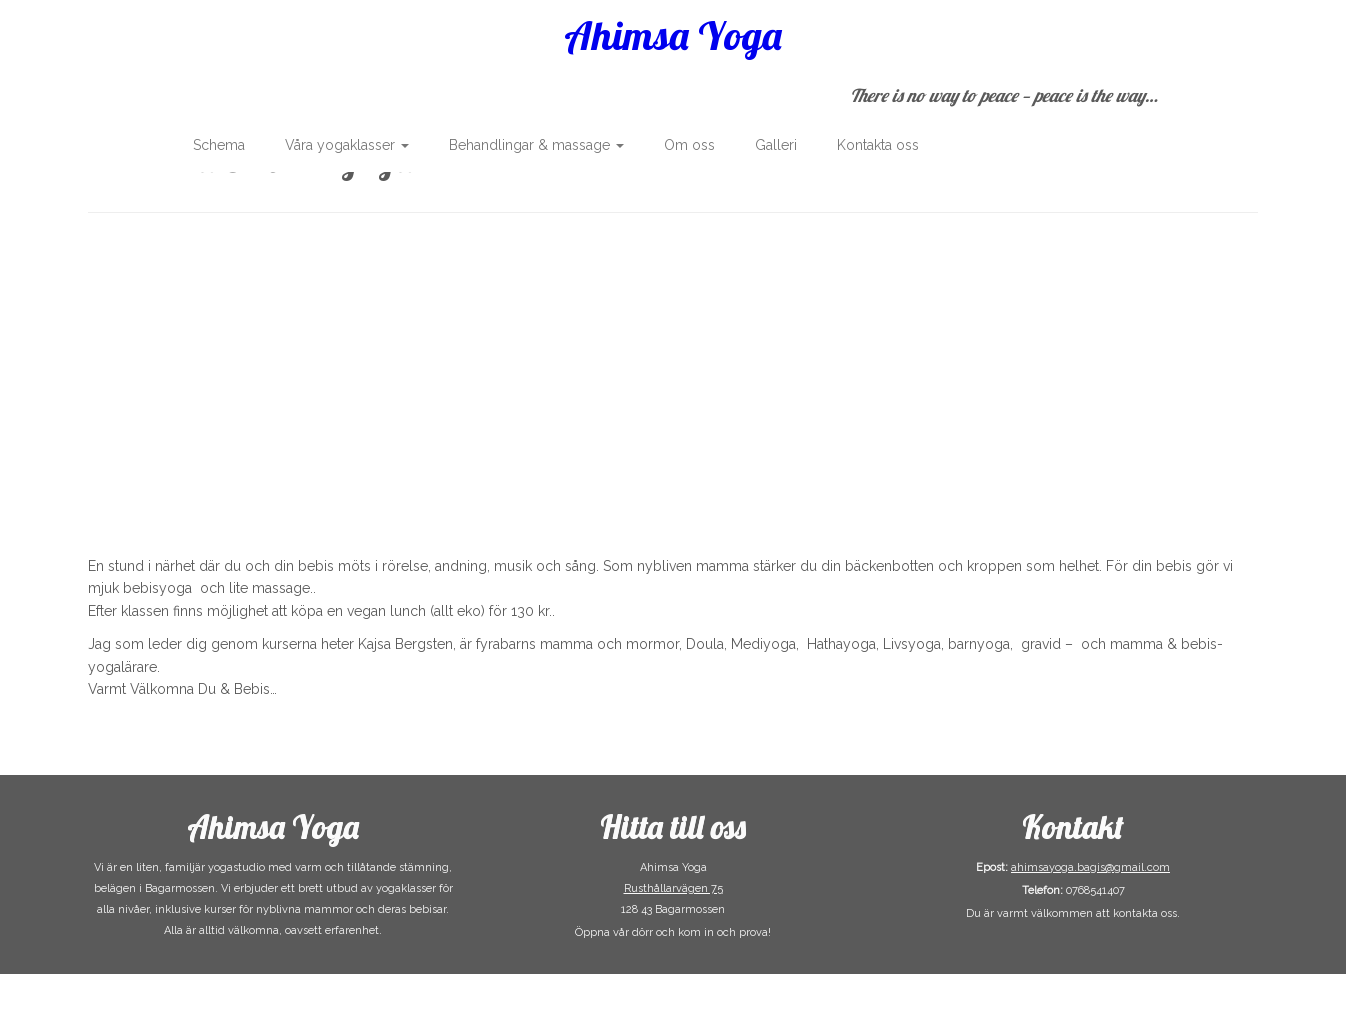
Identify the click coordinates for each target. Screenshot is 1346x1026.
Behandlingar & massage (536, 145)
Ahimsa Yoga (673, 35)
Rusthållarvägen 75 (673, 888)
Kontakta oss (878, 145)
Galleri (776, 145)
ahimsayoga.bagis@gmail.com (1090, 867)
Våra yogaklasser (347, 145)
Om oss (689, 145)
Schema (219, 145)
